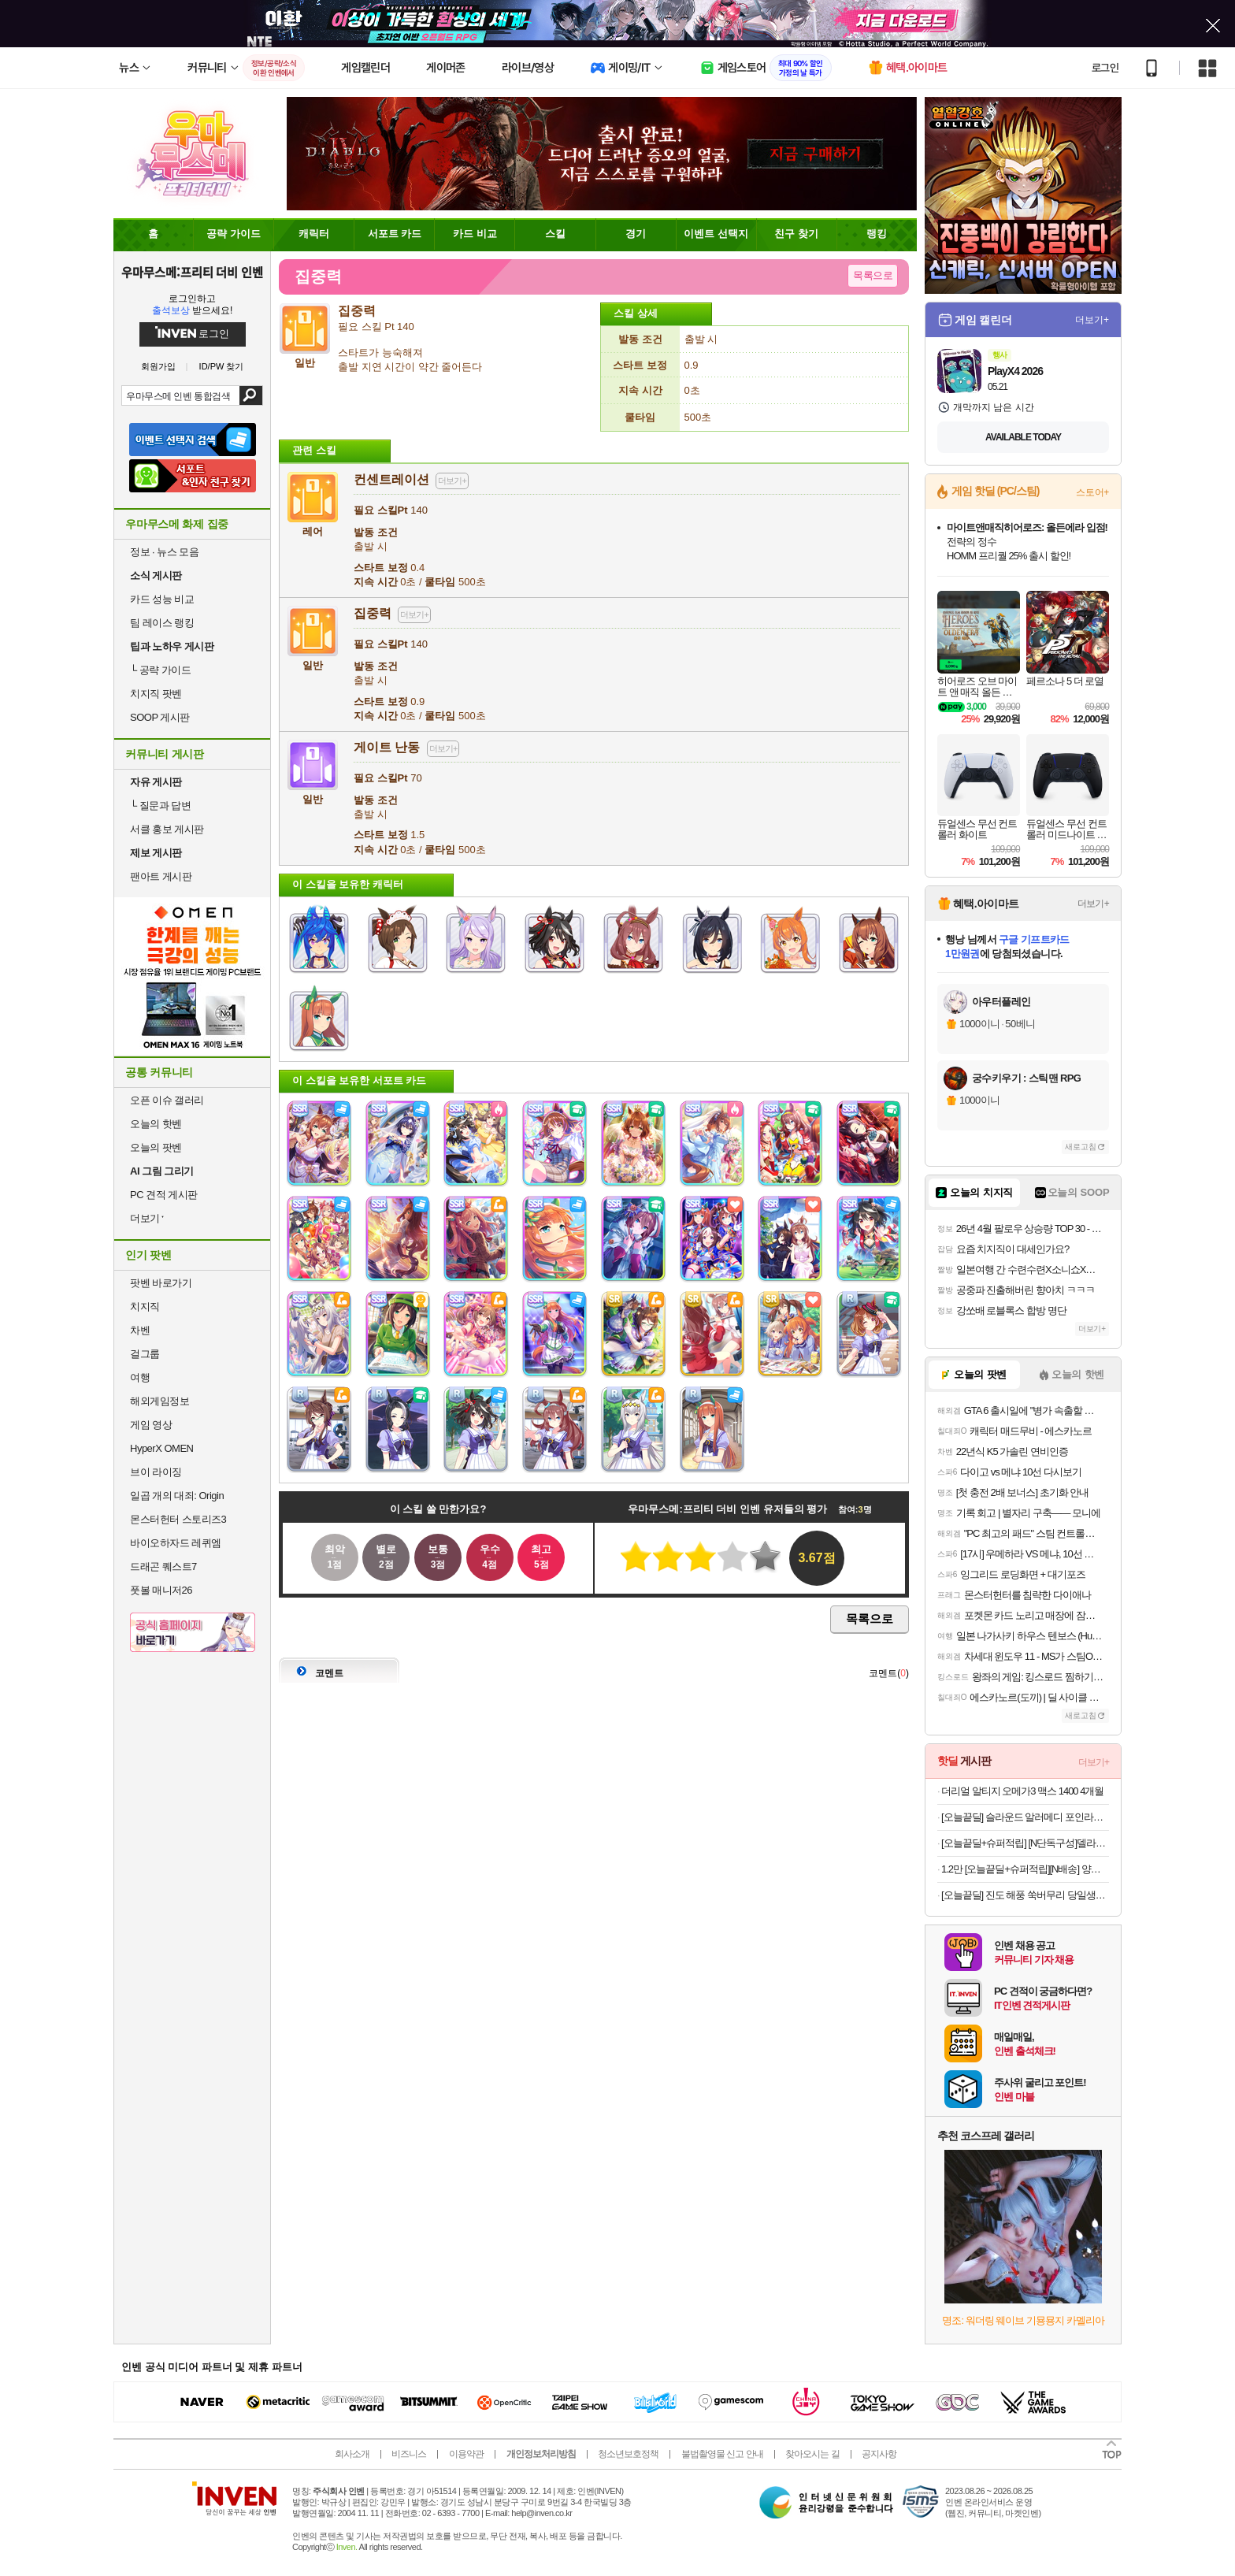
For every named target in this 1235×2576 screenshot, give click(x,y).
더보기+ (1092, 320)
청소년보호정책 (628, 2453)
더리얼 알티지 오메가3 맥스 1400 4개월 (1022, 1791)
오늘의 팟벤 (156, 1147)
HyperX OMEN (161, 1448)
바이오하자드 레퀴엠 (175, 1543)
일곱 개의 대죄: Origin (177, 1495)
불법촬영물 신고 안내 (722, 2453)
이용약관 (466, 2453)
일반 (312, 659)
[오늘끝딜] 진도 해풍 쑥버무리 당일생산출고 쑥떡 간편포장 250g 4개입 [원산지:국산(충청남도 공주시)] (1025, 1895)
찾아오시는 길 (812, 2453)
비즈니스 (408, 2453)
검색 (250, 395)
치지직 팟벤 (156, 694)
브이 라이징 (156, 1472)
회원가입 (158, 366)
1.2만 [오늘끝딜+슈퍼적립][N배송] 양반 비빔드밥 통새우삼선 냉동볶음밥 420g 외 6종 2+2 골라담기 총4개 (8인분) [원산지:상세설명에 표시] (1025, 1869)
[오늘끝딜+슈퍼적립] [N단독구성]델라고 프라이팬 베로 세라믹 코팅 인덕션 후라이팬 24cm (1025, 1843)
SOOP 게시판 (160, 717)
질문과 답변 (160, 805)
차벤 (140, 1330)
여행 (140, 1377)
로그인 (1105, 67)
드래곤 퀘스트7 (163, 1566)
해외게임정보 (159, 1401)
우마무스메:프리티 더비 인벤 (192, 271)
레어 (312, 525)
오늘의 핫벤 (156, 1124)
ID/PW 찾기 (221, 366)
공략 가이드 (160, 670)
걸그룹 (145, 1354)
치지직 (145, 1306)
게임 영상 (151, 1425)
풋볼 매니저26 (161, 1590)
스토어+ (1092, 492)
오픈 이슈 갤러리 (167, 1100)
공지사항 (879, 2453)
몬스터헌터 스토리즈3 (178, 1519)
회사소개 (352, 2453)
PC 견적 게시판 (164, 1195)
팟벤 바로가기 (160, 1283)
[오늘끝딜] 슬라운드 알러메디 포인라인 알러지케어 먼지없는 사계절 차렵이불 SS (1025, 1817)
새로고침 (1080, 1146)
